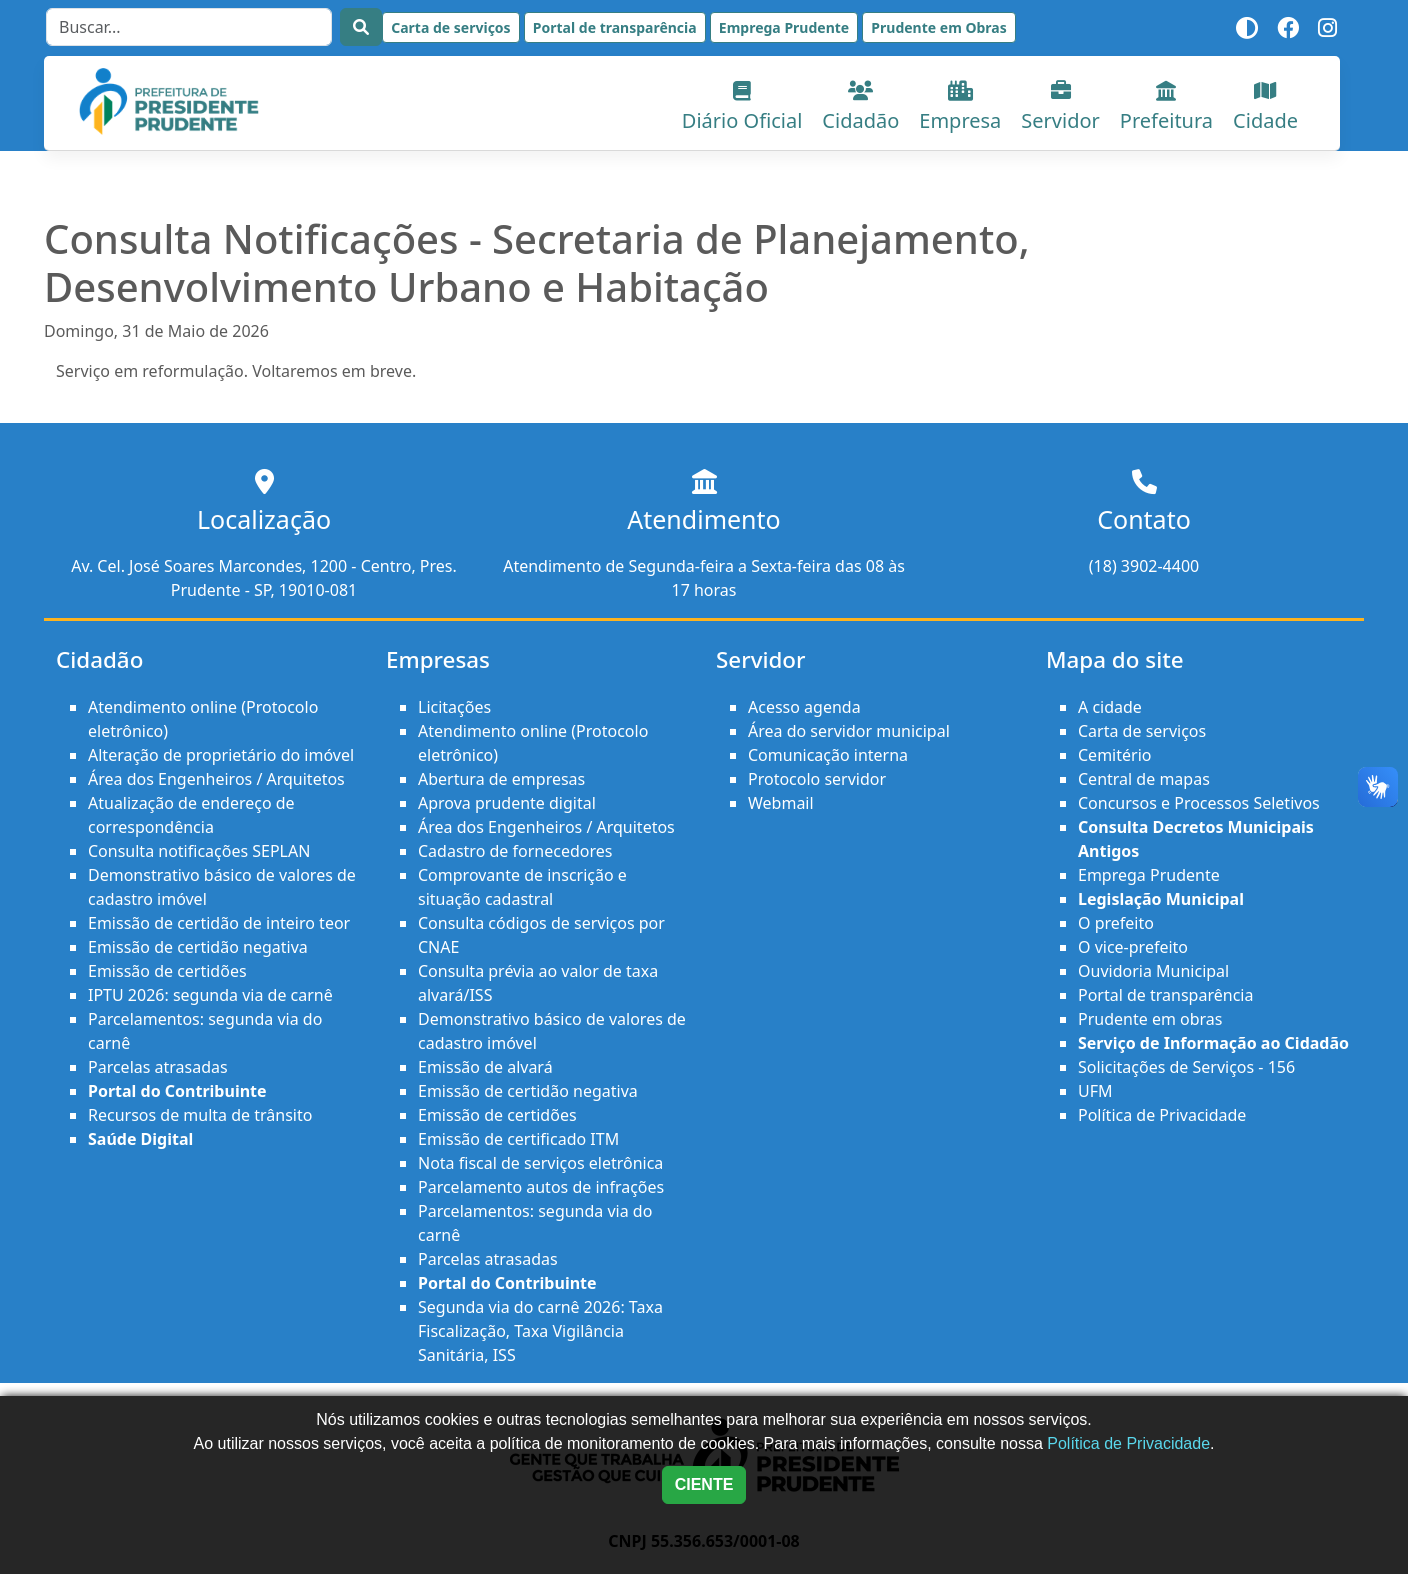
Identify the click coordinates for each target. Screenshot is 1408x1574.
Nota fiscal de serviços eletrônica (540, 1163)
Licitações (454, 707)
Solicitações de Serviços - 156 (1186, 1067)
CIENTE (704, 1484)
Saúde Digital (140, 1139)
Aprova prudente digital (507, 803)
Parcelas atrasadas (158, 1067)
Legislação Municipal (1161, 899)
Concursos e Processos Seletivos (1199, 803)
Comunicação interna (828, 755)
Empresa (960, 107)
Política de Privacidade (1162, 1115)
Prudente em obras (1150, 1019)
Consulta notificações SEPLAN (199, 851)
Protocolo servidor (817, 779)
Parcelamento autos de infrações (541, 1187)
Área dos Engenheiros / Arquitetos (216, 779)
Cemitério (1114, 755)
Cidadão (860, 107)
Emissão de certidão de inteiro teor (219, 923)
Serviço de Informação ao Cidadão (1213, 1043)
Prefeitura (1166, 107)
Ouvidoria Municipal (1153, 971)
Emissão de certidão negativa (198, 947)
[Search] (189, 27)
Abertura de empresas (501, 779)
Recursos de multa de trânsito (200, 1115)
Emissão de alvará (485, 1067)
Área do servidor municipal (849, 731)
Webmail (781, 803)
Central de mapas (1144, 779)
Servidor (1060, 107)
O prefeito (1116, 923)
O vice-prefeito (1133, 947)
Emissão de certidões (167, 971)
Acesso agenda (804, 707)
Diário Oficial (742, 107)
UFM (1095, 1091)
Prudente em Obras (938, 27)
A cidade (1110, 707)
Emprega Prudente (784, 27)
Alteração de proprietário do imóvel (221, 755)
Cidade (1265, 107)
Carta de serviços (450, 27)
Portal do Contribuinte (177, 1091)
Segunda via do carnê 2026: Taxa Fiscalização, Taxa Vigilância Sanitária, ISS (540, 1331)
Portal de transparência (615, 27)
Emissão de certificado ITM (518, 1139)
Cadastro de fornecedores (515, 851)
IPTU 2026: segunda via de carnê (210, 995)
